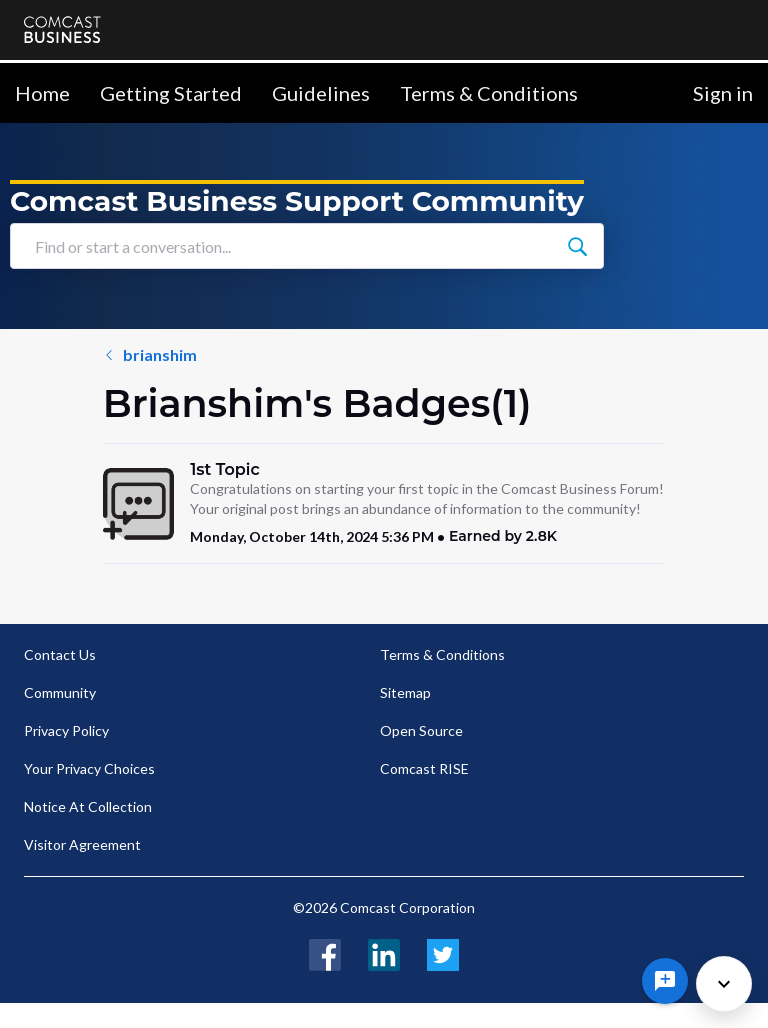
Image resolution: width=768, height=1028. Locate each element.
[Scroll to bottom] (724, 984)
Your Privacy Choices (89, 768)
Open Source (421, 730)
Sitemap (405, 692)
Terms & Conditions (489, 93)
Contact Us (60, 654)
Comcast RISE (424, 768)
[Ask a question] (665, 981)
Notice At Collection (88, 806)
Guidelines (321, 93)
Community (60, 692)
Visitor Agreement (82, 844)
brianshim (73, 354)
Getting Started (171, 93)
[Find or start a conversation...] (731, 246)
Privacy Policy (66, 730)
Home (42, 93)
